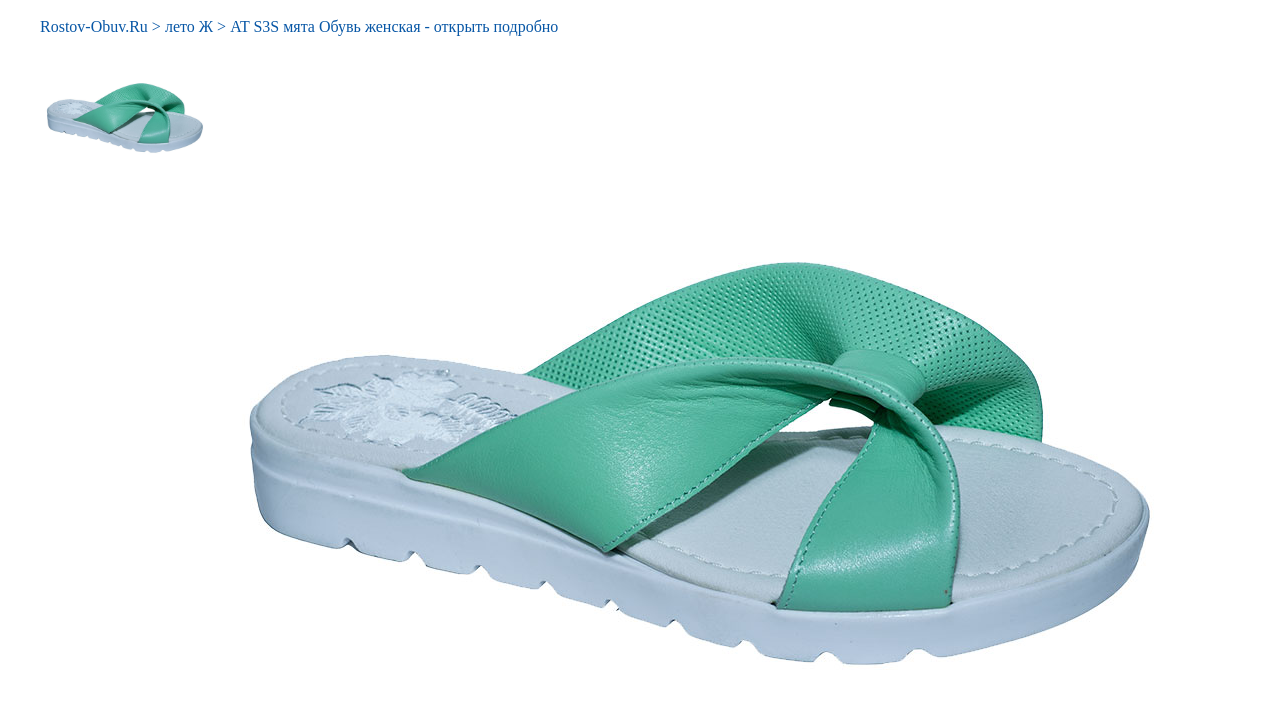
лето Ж (189, 26)
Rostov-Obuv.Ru (94, 26)
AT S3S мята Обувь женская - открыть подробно (394, 26)
